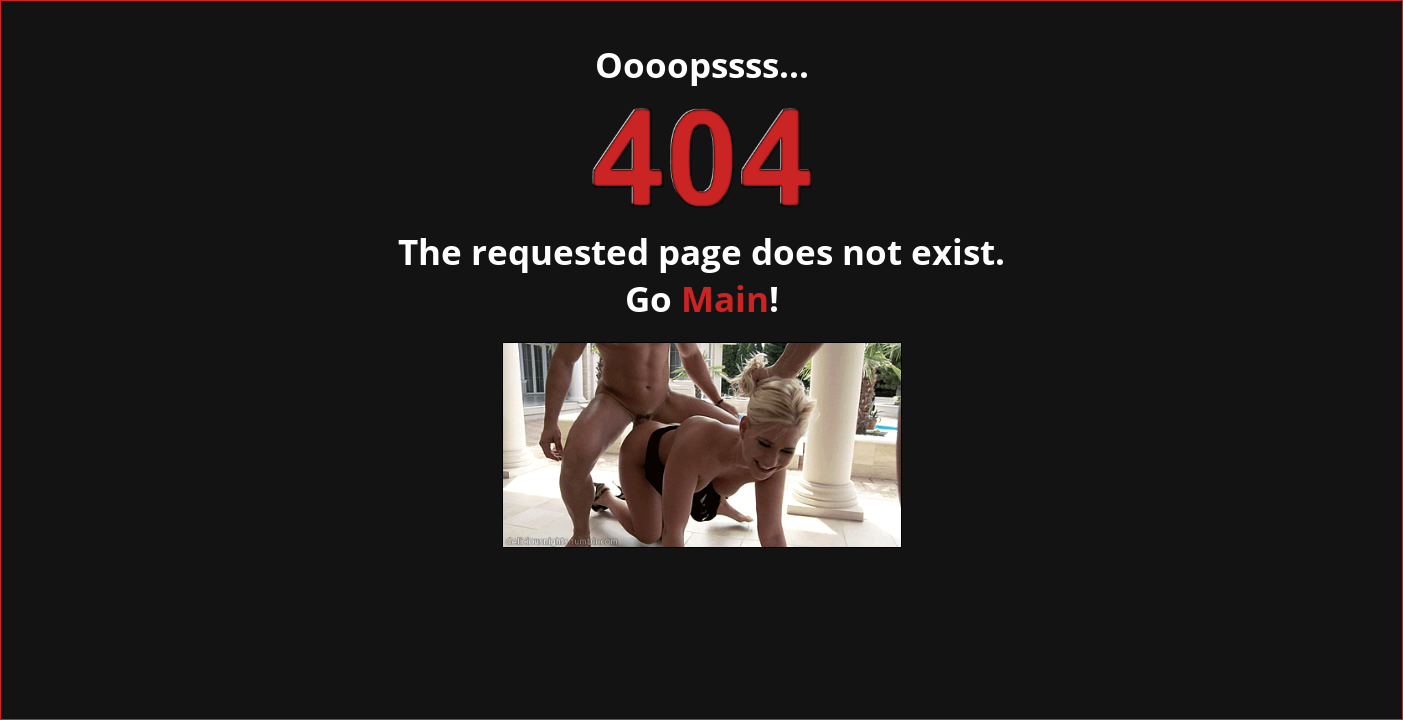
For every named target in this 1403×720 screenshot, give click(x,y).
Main (725, 298)
